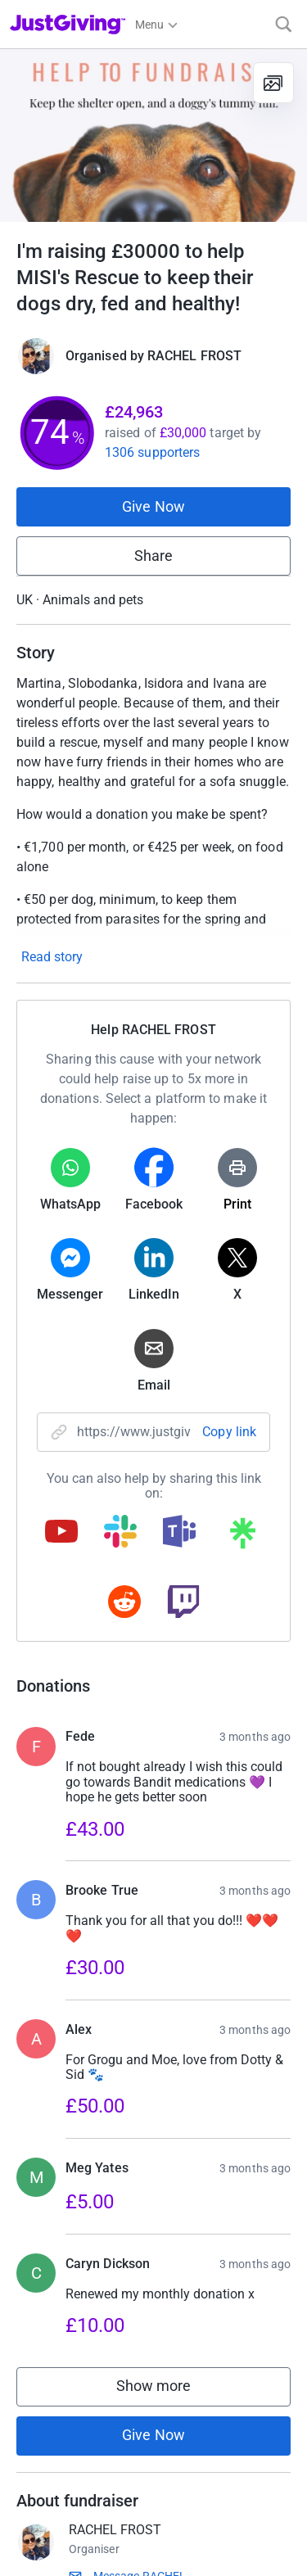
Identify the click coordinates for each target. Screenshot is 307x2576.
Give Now (153, 506)
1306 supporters (152, 452)
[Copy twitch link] (183, 1603)
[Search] (283, 24)
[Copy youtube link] (61, 1533)
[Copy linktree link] (242, 1537)
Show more (170, 2429)
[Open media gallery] (153, 135)
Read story (52, 957)
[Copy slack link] (120, 1533)
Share (153, 555)
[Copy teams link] (179, 1533)
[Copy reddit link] (124, 1603)
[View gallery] (273, 82)
